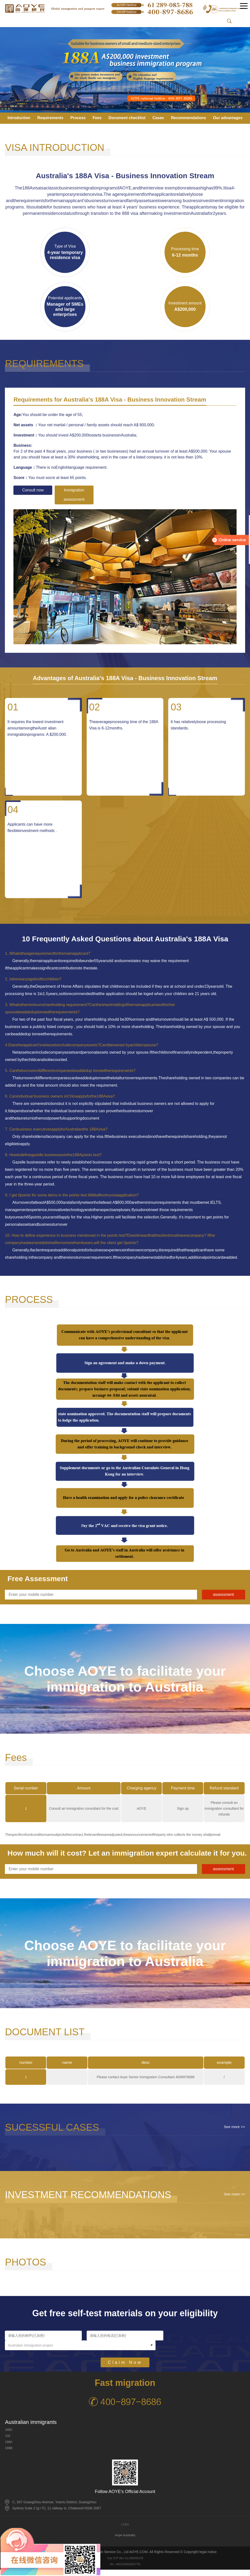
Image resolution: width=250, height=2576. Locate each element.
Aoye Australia (125, 2541)
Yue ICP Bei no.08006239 (125, 2564)
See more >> (233, 2133)
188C (9, 2435)
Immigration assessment (104, 500)
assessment (223, 1600)
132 (7, 2441)
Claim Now (125, 2358)
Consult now (43, 500)
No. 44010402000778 (125, 2570)
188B (9, 2454)
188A (9, 2448)
